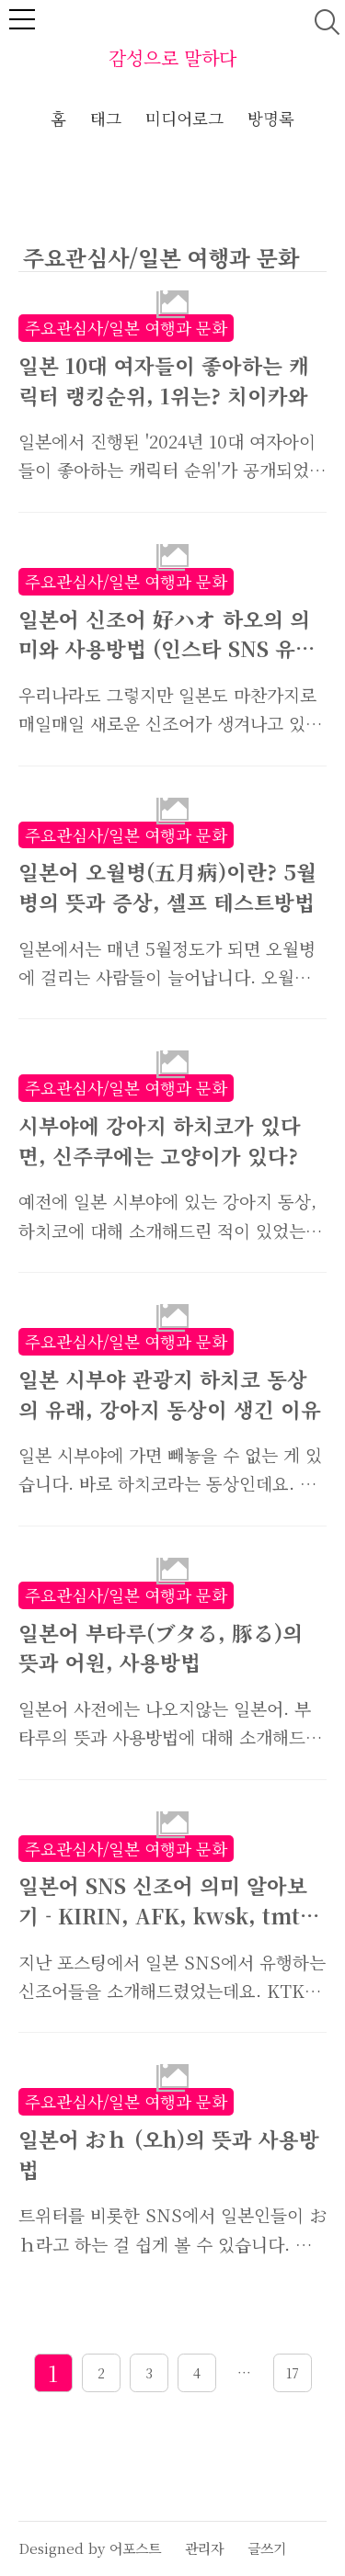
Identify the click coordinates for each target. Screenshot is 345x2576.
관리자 (204, 2548)
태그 (105, 118)
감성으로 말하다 (172, 57)
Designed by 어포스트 (89, 2548)
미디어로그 (184, 118)
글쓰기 (266, 2548)
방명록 (270, 118)
